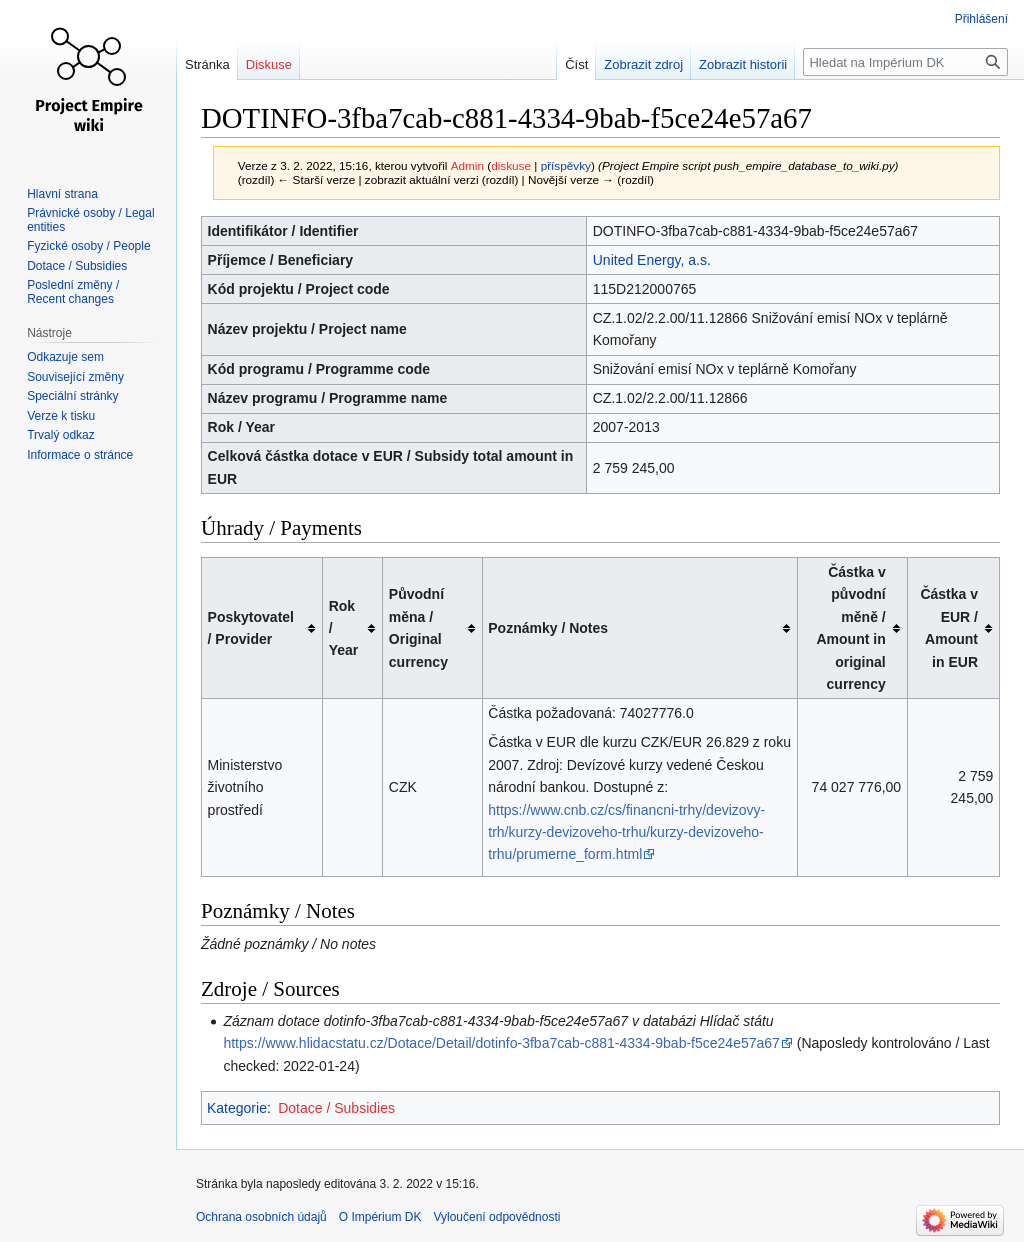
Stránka (207, 64)
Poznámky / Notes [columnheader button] (548, 628)
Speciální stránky (72, 396)
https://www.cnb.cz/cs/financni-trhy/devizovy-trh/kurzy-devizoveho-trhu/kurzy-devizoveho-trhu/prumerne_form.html (626, 832)
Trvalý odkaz (61, 435)
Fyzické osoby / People (88, 246)
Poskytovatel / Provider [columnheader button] (251, 628)
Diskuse (269, 64)
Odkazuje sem (65, 357)
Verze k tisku (61, 416)
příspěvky (566, 165)
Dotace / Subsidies (336, 1108)
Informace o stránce (80, 455)
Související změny (75, 377)
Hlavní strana (62, 194)
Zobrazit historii (743, 64)
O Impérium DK (380, 1217)
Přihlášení (981, 19)
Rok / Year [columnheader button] (344, 628)
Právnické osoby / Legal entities (90, 220)
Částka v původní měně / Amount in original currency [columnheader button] (851, 628)
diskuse (511, 165)
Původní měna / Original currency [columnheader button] (418, 627)
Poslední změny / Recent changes (73, 292)
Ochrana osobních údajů (261, 1217)
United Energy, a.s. (652, 260)
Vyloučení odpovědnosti (496, 1217)
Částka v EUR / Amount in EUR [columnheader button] (949, 627)
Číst (576, 64)
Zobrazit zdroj (643, 64)
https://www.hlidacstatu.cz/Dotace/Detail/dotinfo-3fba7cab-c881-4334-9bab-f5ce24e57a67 (501, 1043)
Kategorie (237, 1108)
